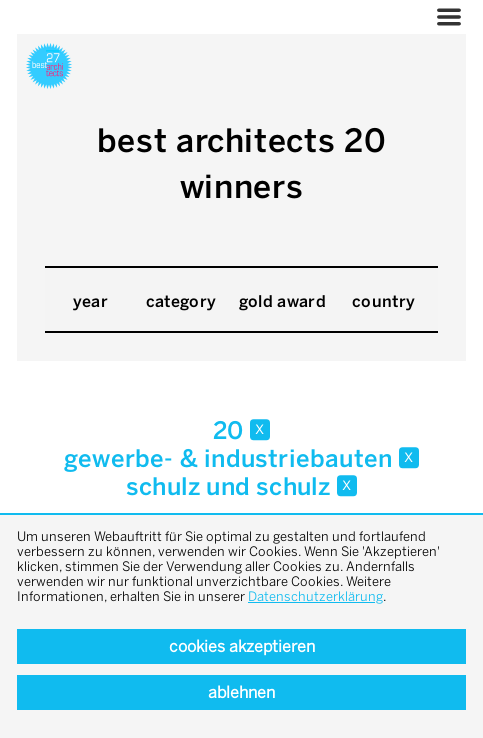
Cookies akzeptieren (242, 646)
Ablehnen (241, 692)
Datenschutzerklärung (315, 596)
